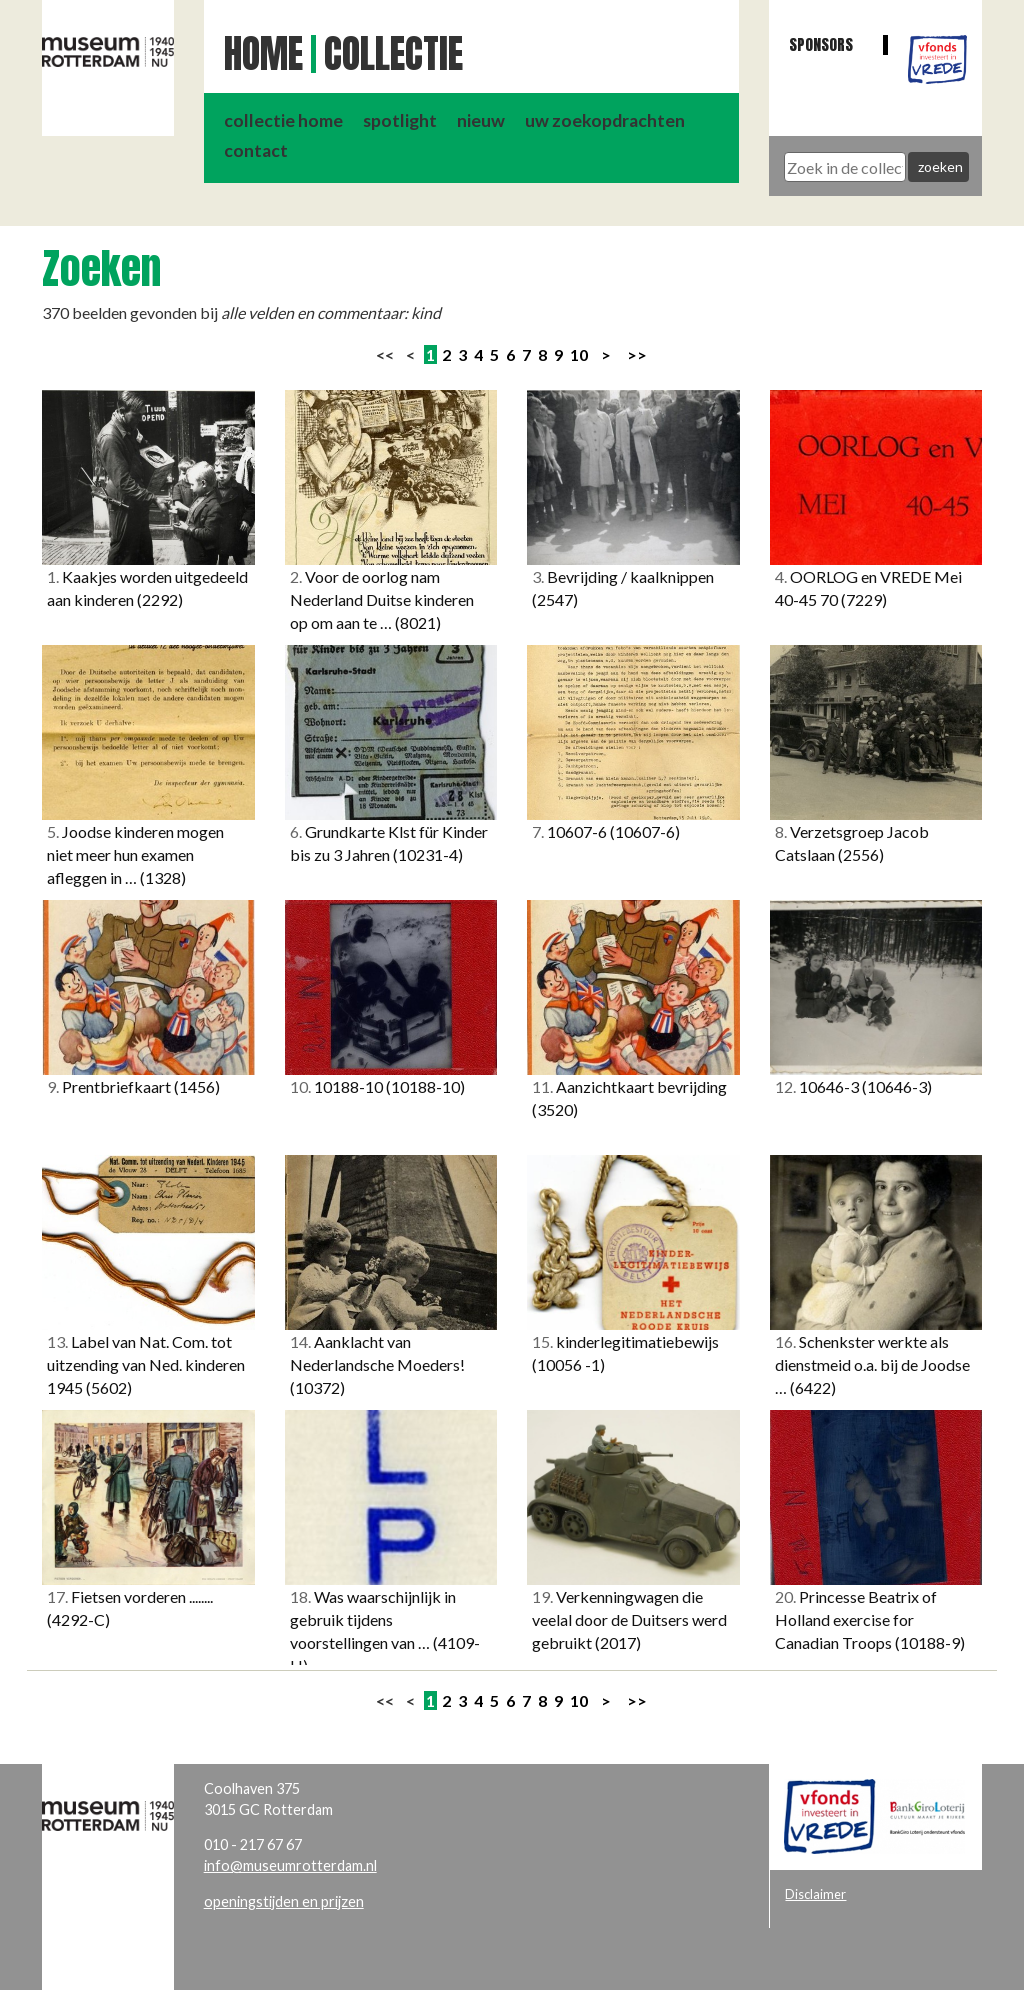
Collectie (393, 54)
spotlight (400, 120)
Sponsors (821, 44)
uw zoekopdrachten (605, 120)
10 (579, 354)
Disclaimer (815, 1894)
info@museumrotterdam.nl (290, 1865)
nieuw (481, 120)
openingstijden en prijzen (284, 1901)
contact (256, 150)
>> (637, 354)
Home (263, 54)
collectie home (283, 120)
